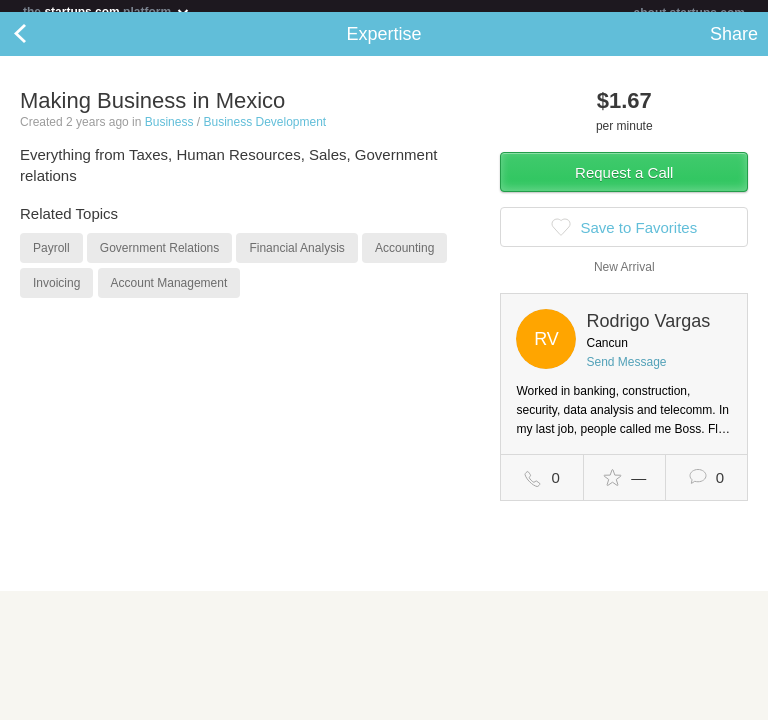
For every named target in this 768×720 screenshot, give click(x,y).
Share (734, 46)
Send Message (626, 374)
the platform (107, 11)
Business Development (264, 134)
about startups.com (689, 13)
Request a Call (624, 184)
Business (169, 134)
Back (40, 46)
